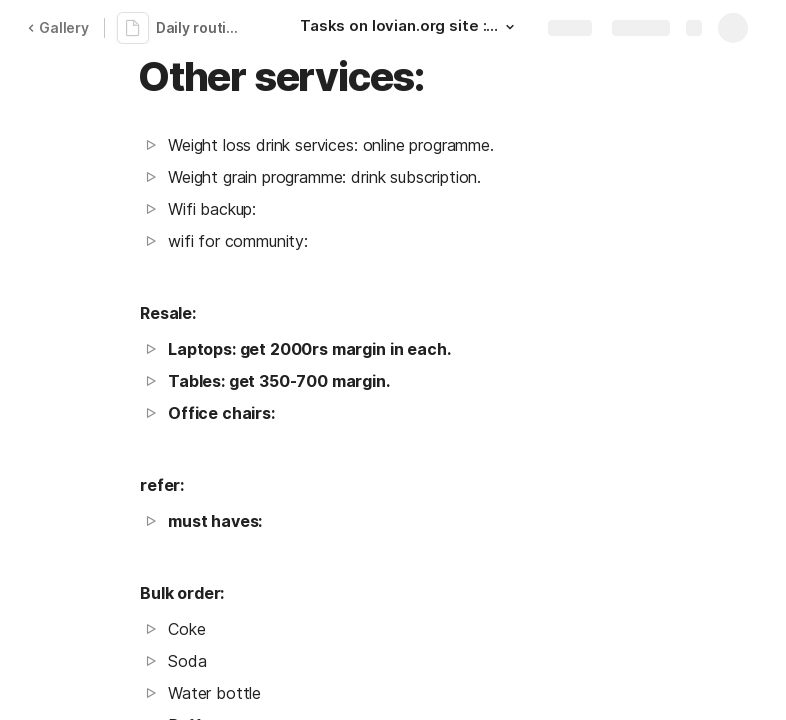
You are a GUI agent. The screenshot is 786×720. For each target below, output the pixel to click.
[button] (510, 27)
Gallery (58, 27)
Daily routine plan (204, 27)
